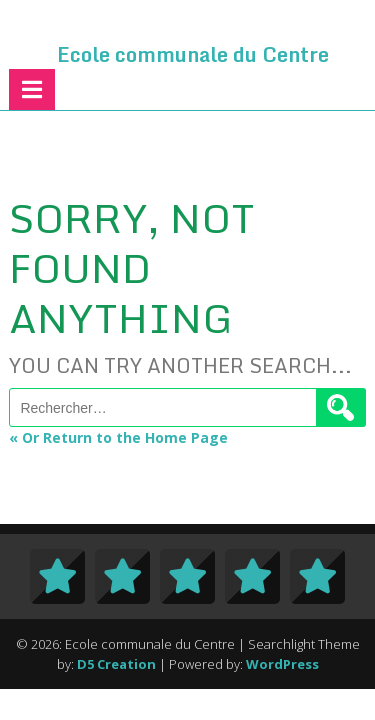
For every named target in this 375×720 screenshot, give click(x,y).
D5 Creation (116, 664)
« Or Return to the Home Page (118, 437)
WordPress (282, 664)
